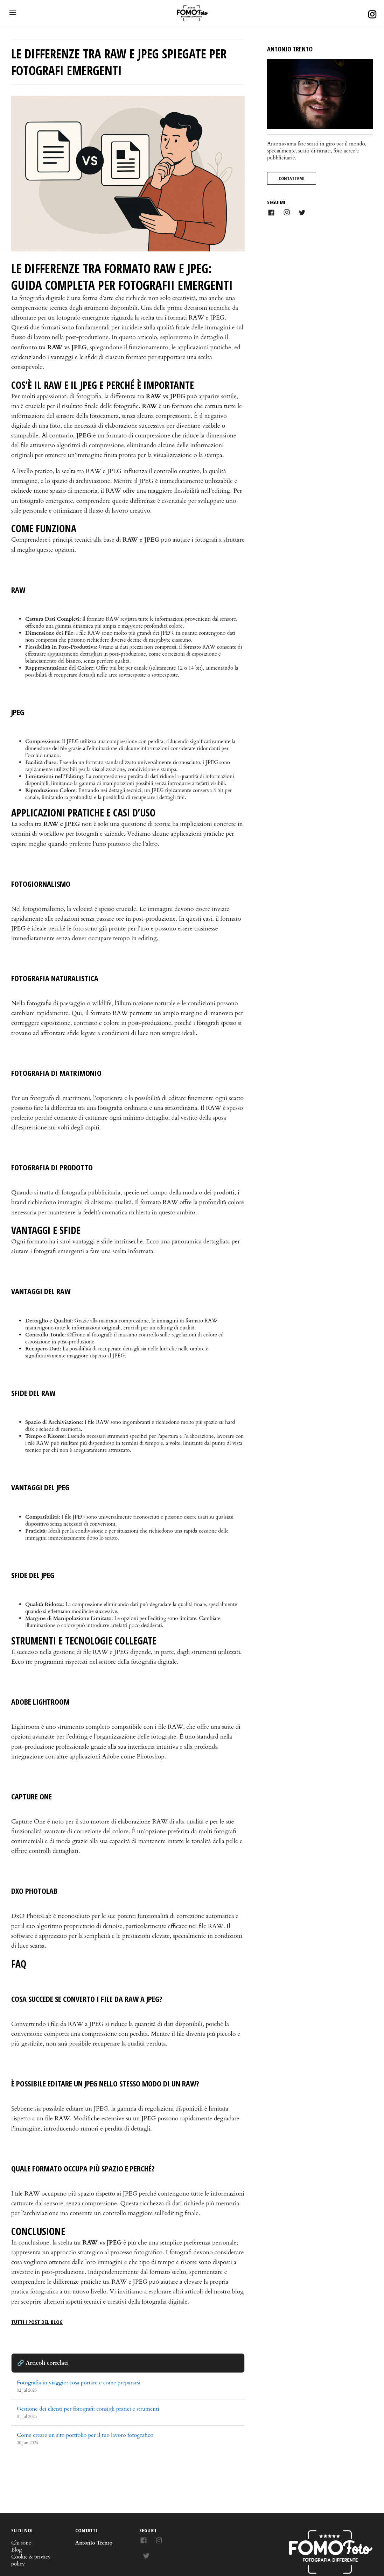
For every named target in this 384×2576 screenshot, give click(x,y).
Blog (16, 2549)
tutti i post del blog (37, 2321)
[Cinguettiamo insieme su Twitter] (146, 2556)
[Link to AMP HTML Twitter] (302, 213)
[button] (12, 12)
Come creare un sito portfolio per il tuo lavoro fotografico (85, 2435)
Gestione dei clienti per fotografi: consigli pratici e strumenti (88, 2409)
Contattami (292, 178)
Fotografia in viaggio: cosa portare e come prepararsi (78, 2382)
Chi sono (21, 2542)
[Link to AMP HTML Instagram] (287, 213)
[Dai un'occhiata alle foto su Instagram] (159, 2541)
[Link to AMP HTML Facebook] (271, 214)
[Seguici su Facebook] (145, 2541)
